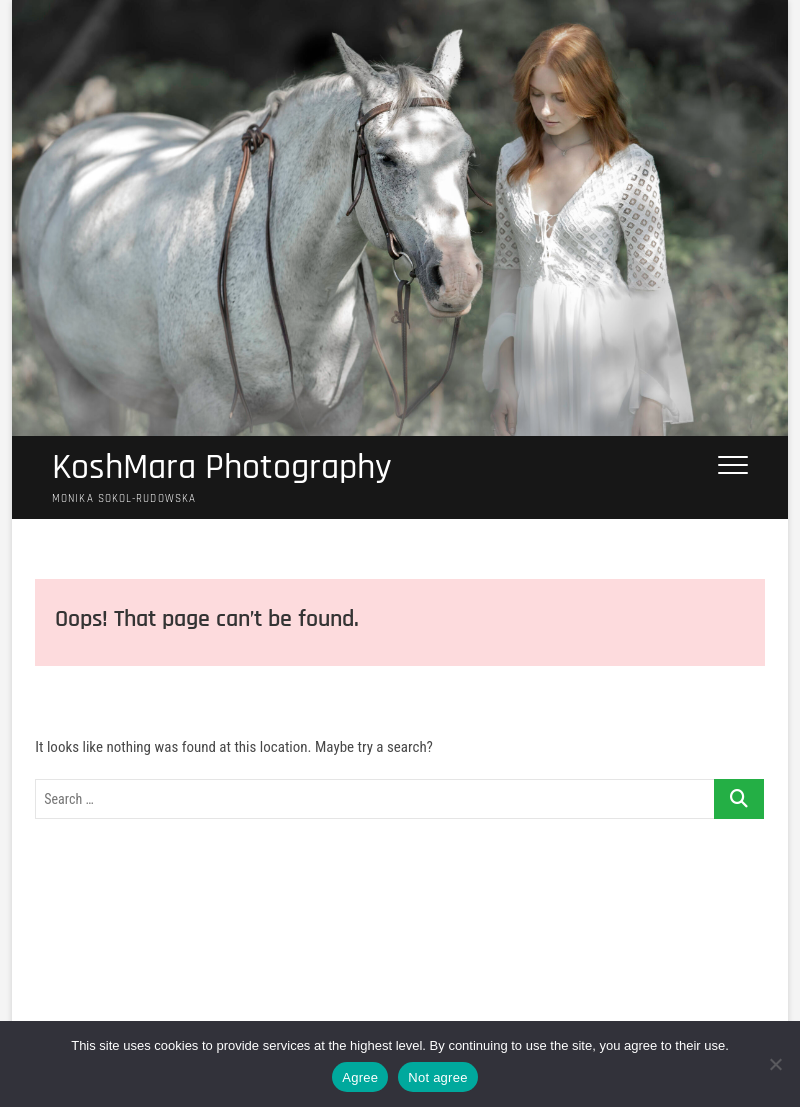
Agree (360, 1077)
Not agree (437, 1077)
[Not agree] (775, 1064)
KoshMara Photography (222, 468)
